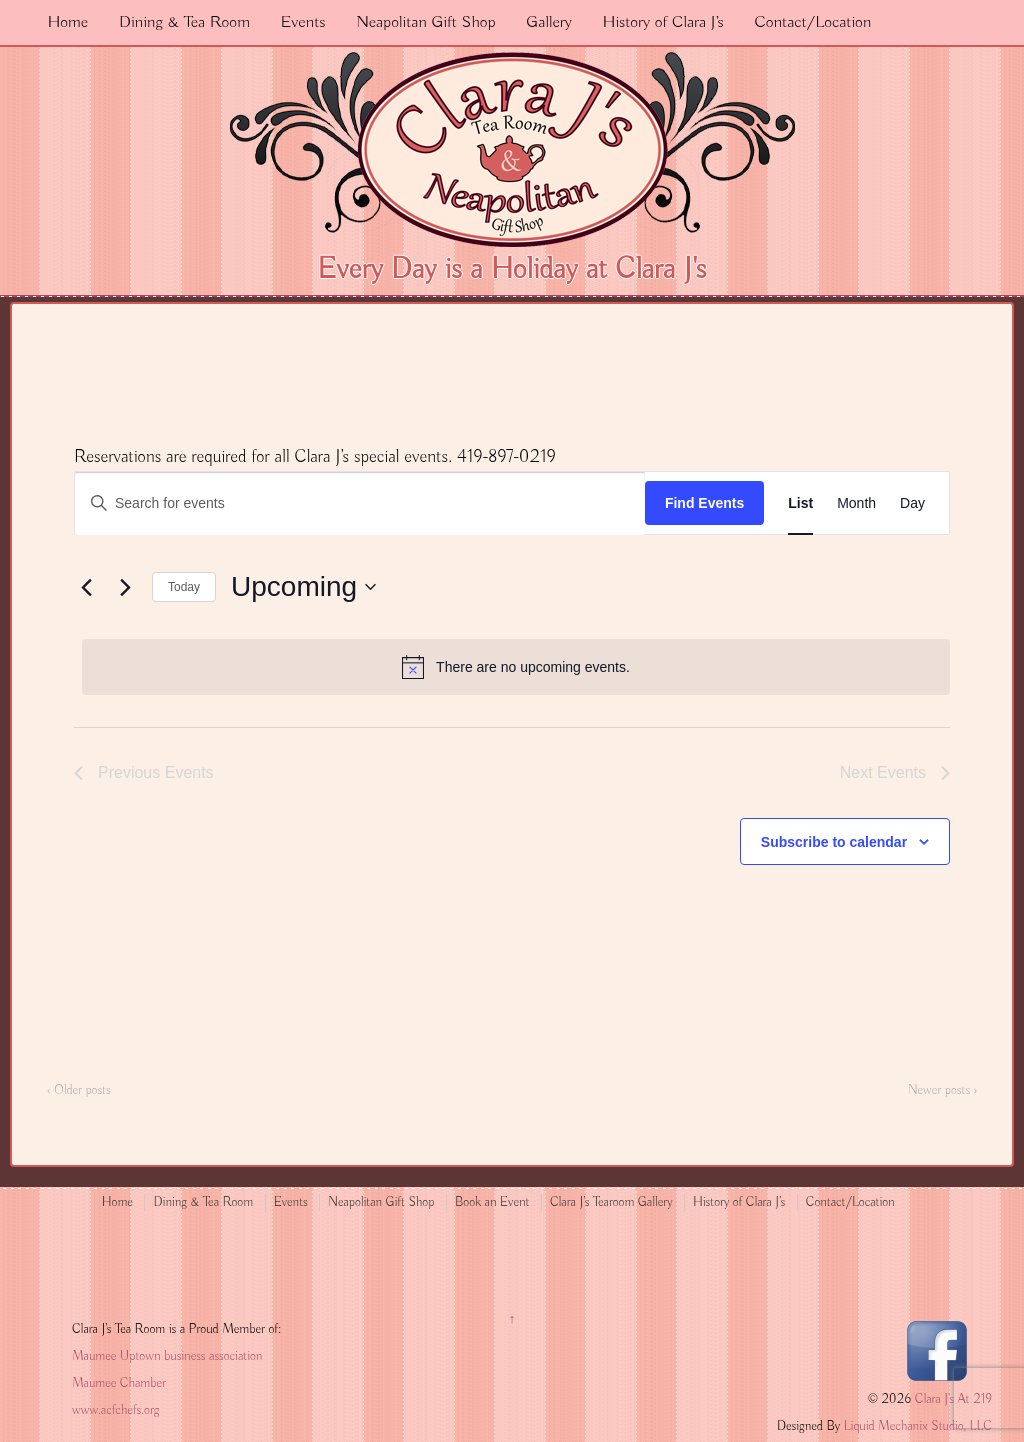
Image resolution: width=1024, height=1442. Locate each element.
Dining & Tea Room (184, 22)
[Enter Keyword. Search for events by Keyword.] (360, 503)
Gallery (549, 22)
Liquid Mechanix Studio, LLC (918, 1426)
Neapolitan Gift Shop (425, 22)
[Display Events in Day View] (912, 503)
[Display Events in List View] (800, 503)
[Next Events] (125, 587)
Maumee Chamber (119, 1383)
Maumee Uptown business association (167, 1356)
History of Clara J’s (663, 22)
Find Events (704, 503)
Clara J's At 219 (951, 1399)
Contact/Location (812, 22)
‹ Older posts (79, 1090)
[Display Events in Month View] (856, 503)
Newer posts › (942, 1090)
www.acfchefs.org (115, 1410)
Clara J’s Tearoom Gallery (611, 1202)
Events (303, 22)
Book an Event (492, 1202)
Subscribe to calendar (834, 842)
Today (184, 587)
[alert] (516, 667)
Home (67, 22)
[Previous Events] (86, 587)
